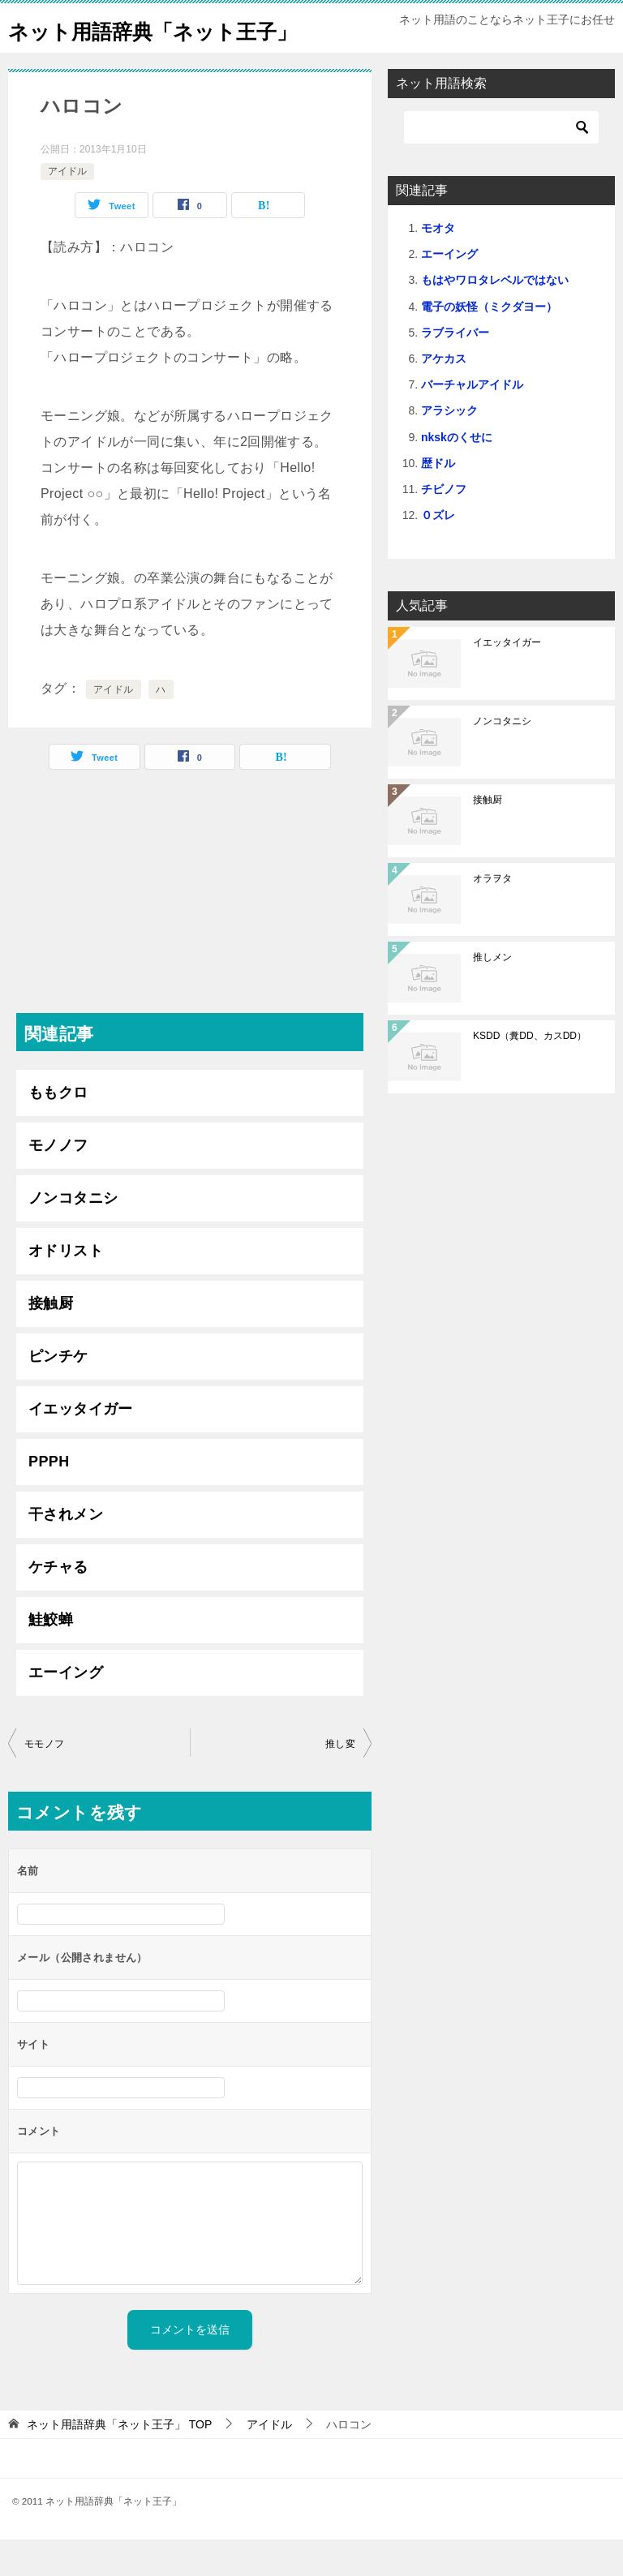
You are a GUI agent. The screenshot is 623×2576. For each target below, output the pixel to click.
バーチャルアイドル (472, 420)
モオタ (438, 264)
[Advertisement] (190, 936)
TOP (119, 2460)
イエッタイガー (80, 1445)
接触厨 (50, 1340)
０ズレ (438, 551)
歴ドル (438, 499)
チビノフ (443, 525)
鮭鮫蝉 (50, 1656)
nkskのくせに (456, 473)
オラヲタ (492, 915)
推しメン (492, 993)
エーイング (65, 1709)
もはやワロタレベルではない (495, 316)
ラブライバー (455, 369)
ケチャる (58, 1603)
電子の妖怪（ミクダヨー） (489, 343)
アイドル (67, 207)
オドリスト (65, 1287)
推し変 (340, 1780)
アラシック (449, 446)
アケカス (443, 395)
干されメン (65, 1551)
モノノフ (58, 1182)
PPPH (49, 1498)
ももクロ (58, 1129)
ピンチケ (58, 1393)
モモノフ (44, 1780)
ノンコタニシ (73, 1234)
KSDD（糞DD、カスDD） (529, 1072)
